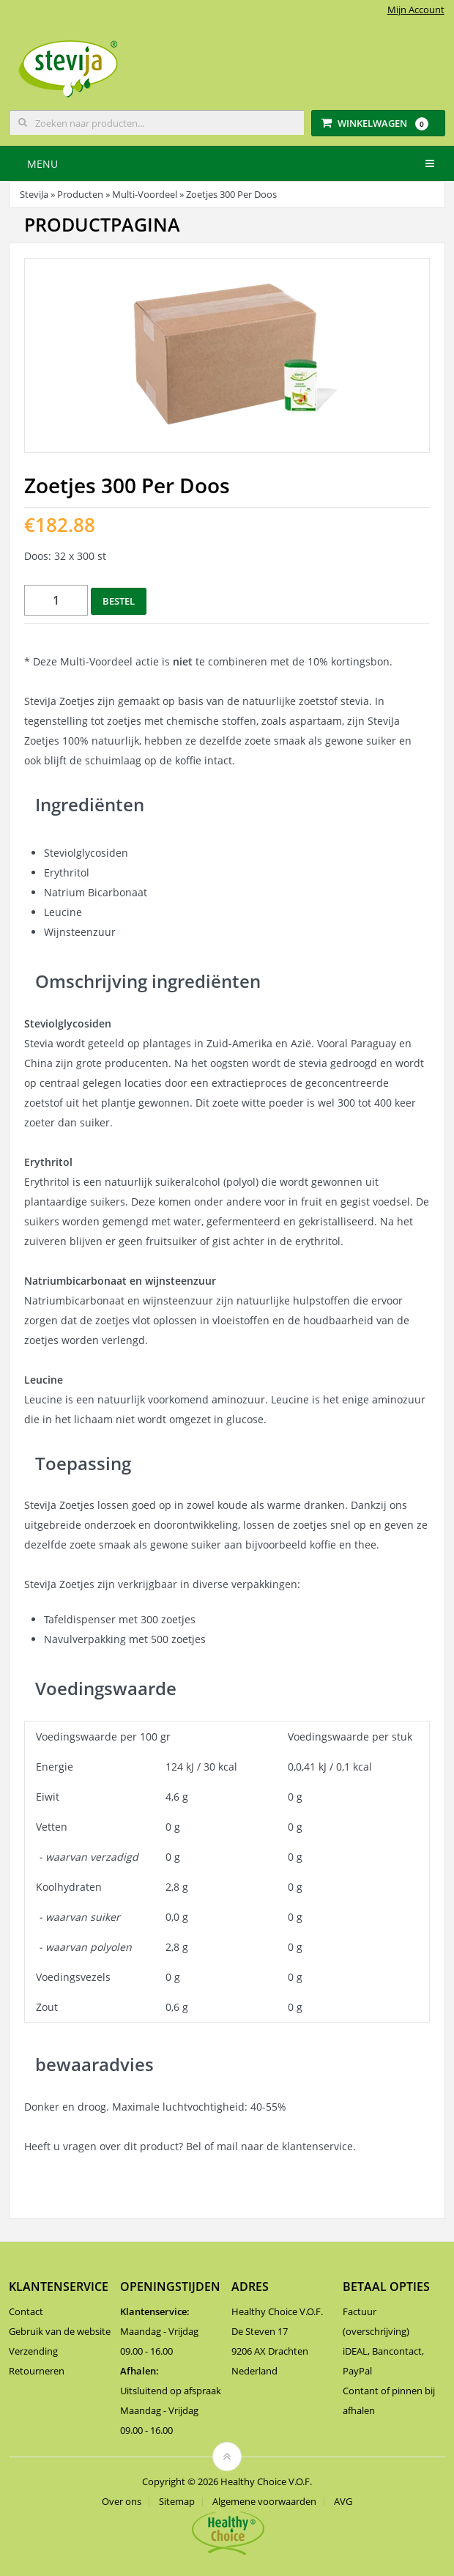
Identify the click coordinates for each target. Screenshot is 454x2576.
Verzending (33, 2351)
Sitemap (177, 2501)
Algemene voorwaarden (264, 2501)
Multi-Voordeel (144, 194)
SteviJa (34, 194)
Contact (26, 2311)
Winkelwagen (374, 123)
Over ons (121, 2501)
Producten (80, 194)
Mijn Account (415, 10)
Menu (42, 164)
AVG (343, 2501)
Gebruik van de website (60, 2331)
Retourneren (36, 2370)
